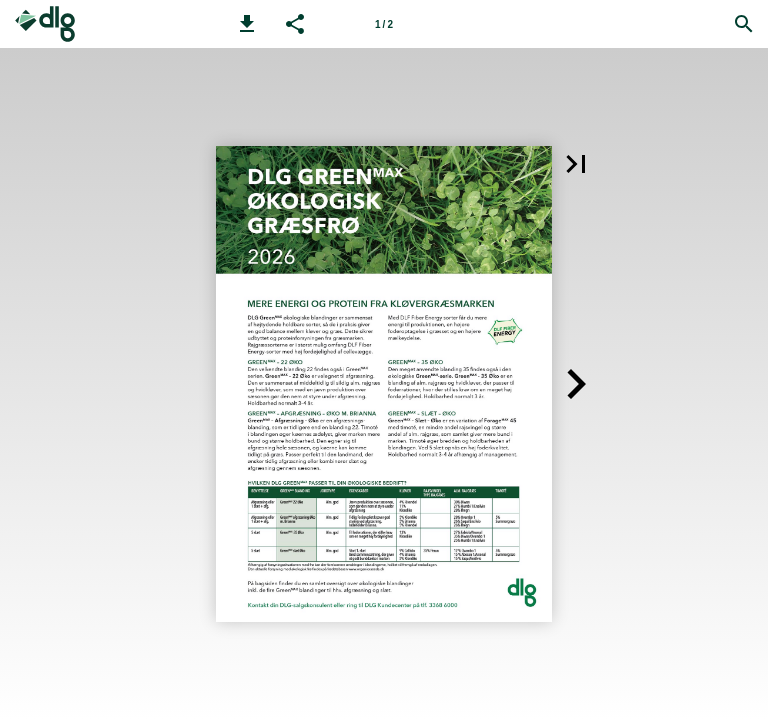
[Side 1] (384, 24)
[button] (247, 24)
